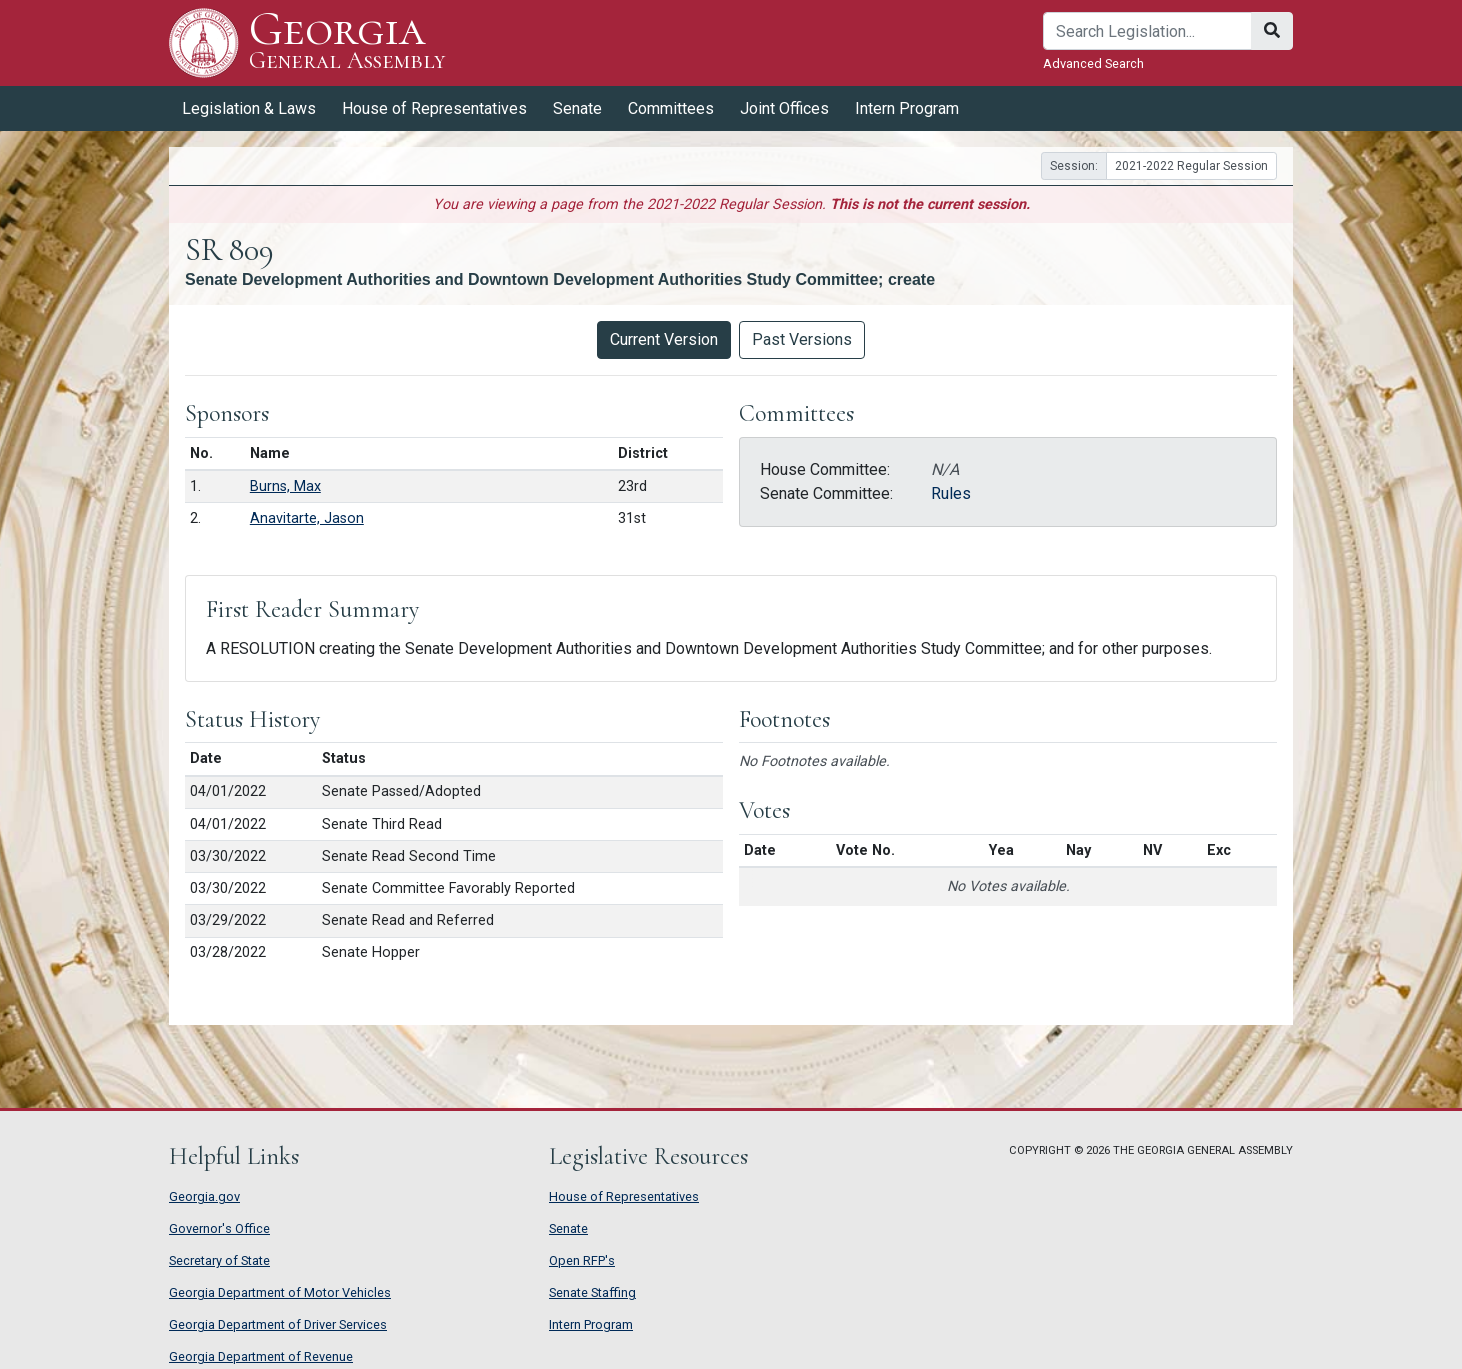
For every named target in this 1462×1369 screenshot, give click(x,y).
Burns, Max (285, 486)
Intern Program (907, 108)
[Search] (1147, 31)
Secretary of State (219, 1260)
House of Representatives (434, 108)
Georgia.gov (204, 1196)
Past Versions (802, 339)
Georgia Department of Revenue (261, 1356)
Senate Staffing (592, 1292)
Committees (671, 108)
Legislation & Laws (249, 108)
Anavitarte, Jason (307, 518)
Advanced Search (1093, 63)
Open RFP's (582, 1260)
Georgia (347, 42)
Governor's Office (219, 1228)
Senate (577, 108)
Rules (951, 493)
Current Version (664, 339)
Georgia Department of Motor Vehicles (280, 1292)
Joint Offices (784, 108)
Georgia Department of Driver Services (278, 1324)
